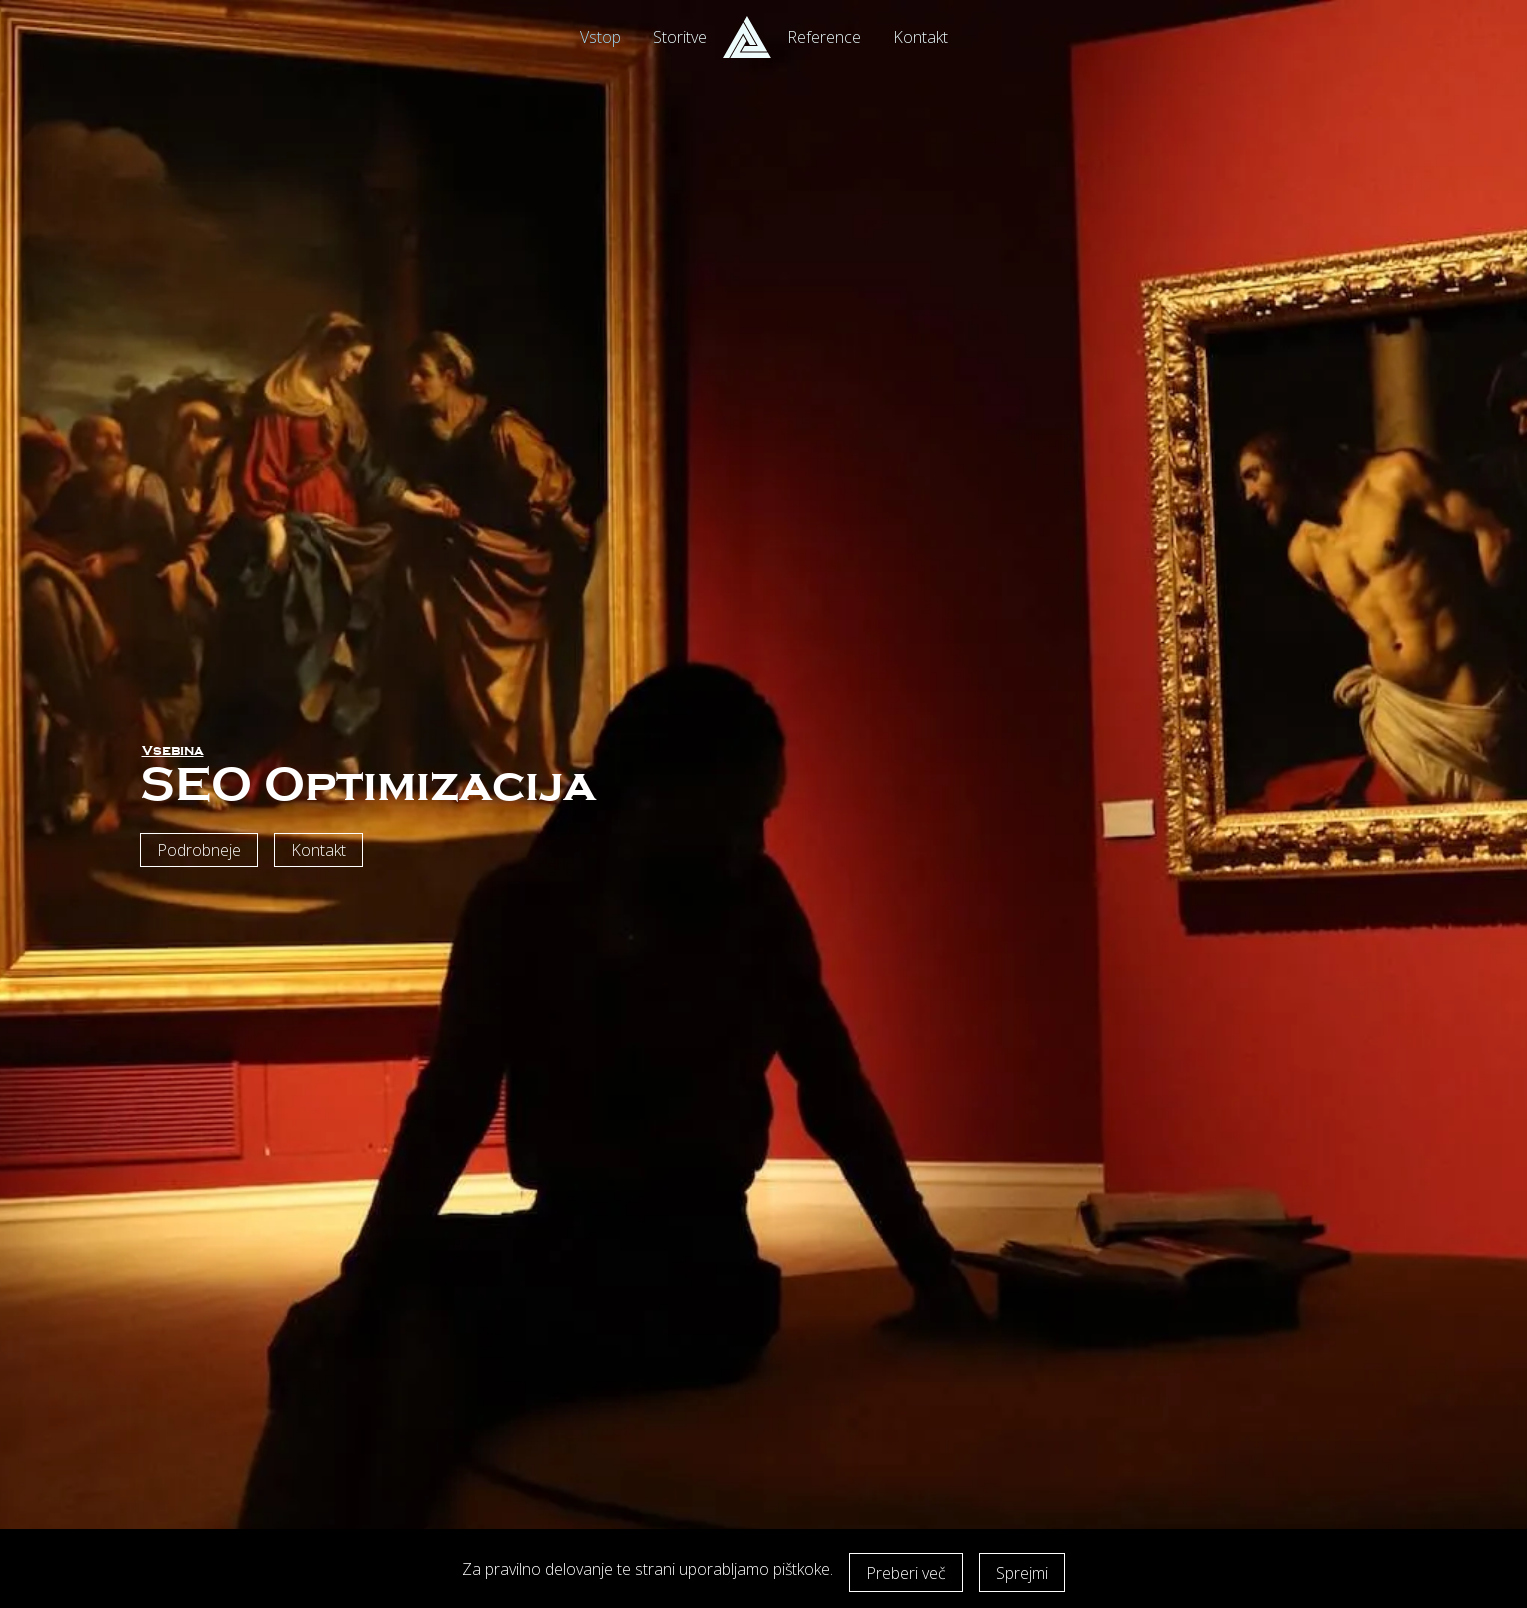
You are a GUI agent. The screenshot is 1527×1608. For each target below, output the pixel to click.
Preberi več (906, 1573)
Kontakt (920, 37)
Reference (824, 37)
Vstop (600, 37)
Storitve (680, 37)
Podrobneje (199, 850)
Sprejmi (1022, 1573)
